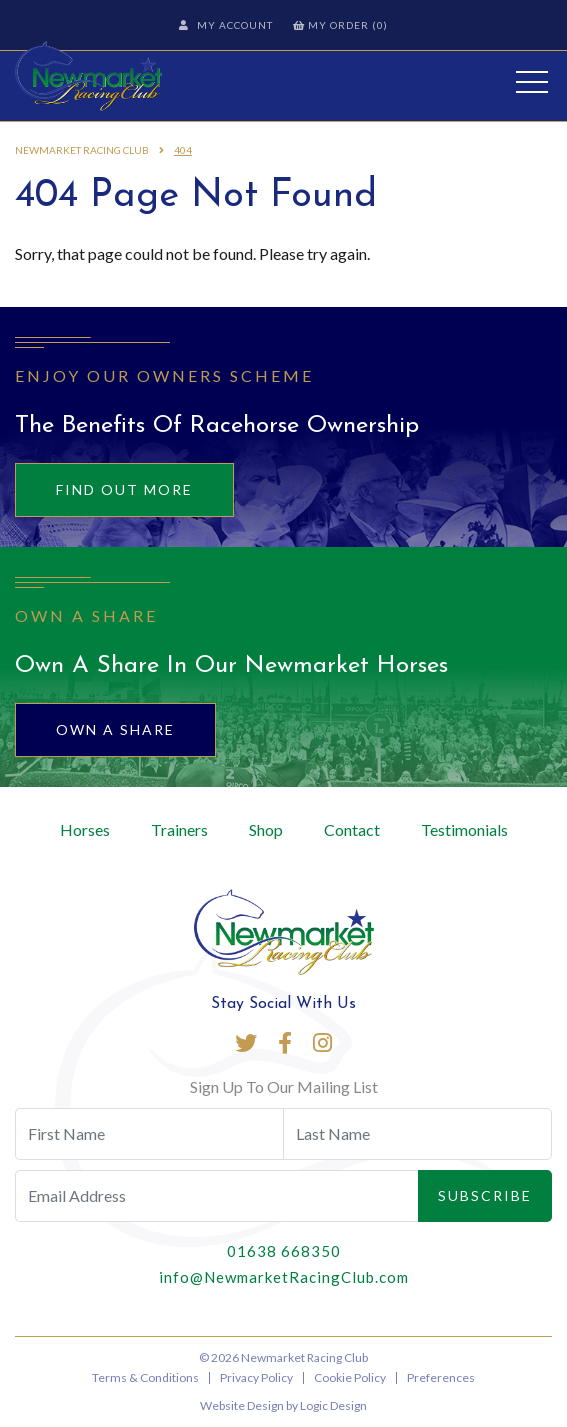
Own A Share (115, 729)
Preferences (441, 1377)
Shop (266, 829)
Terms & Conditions (145, 1377)
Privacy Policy (256, 1377)
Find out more (124, 489)
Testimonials (464, 829)
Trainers (179, 829)
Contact (352, 829)
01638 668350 (284, 1251)
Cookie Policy (350, 1377)
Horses (85, 829)
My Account (226, 25)
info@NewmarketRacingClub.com (284, 1277)
